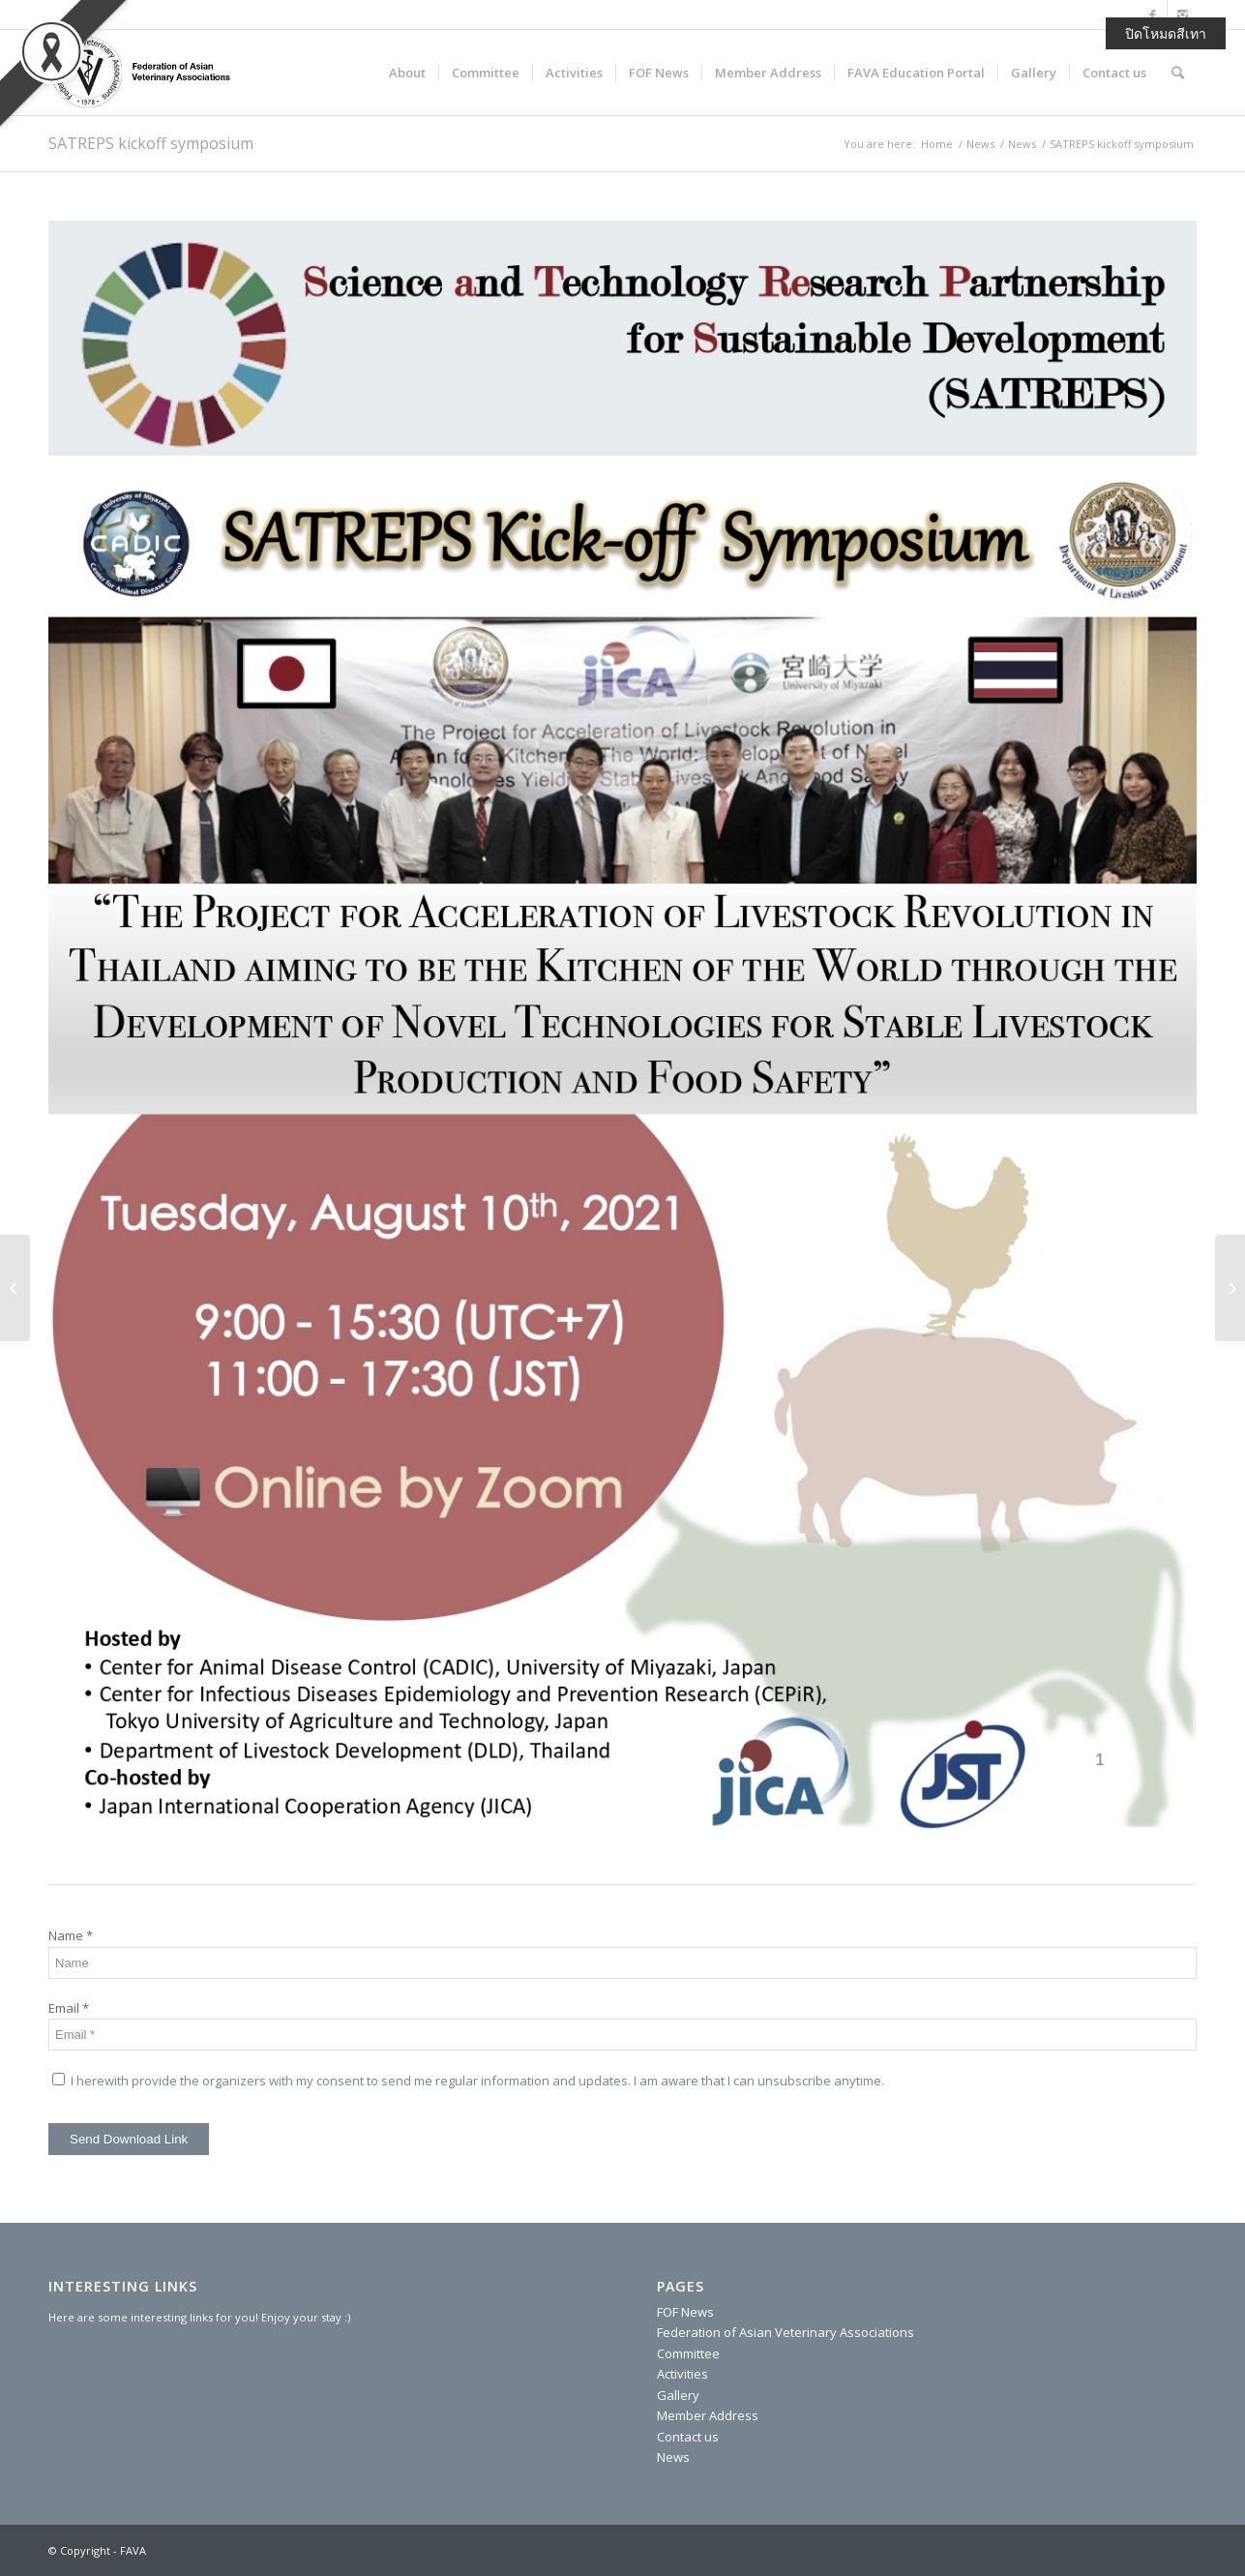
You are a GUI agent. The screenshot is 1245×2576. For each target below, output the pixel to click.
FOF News (685, 2312)
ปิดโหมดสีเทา (1165, 33)
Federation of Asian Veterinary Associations (785, 2332)
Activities (682, 2373)
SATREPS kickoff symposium (150, 143)
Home (937, 143)
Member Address (707, 2415)
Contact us (688, 2436)
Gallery (678, 2395)
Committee (688, 2353)
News (980, 143)
